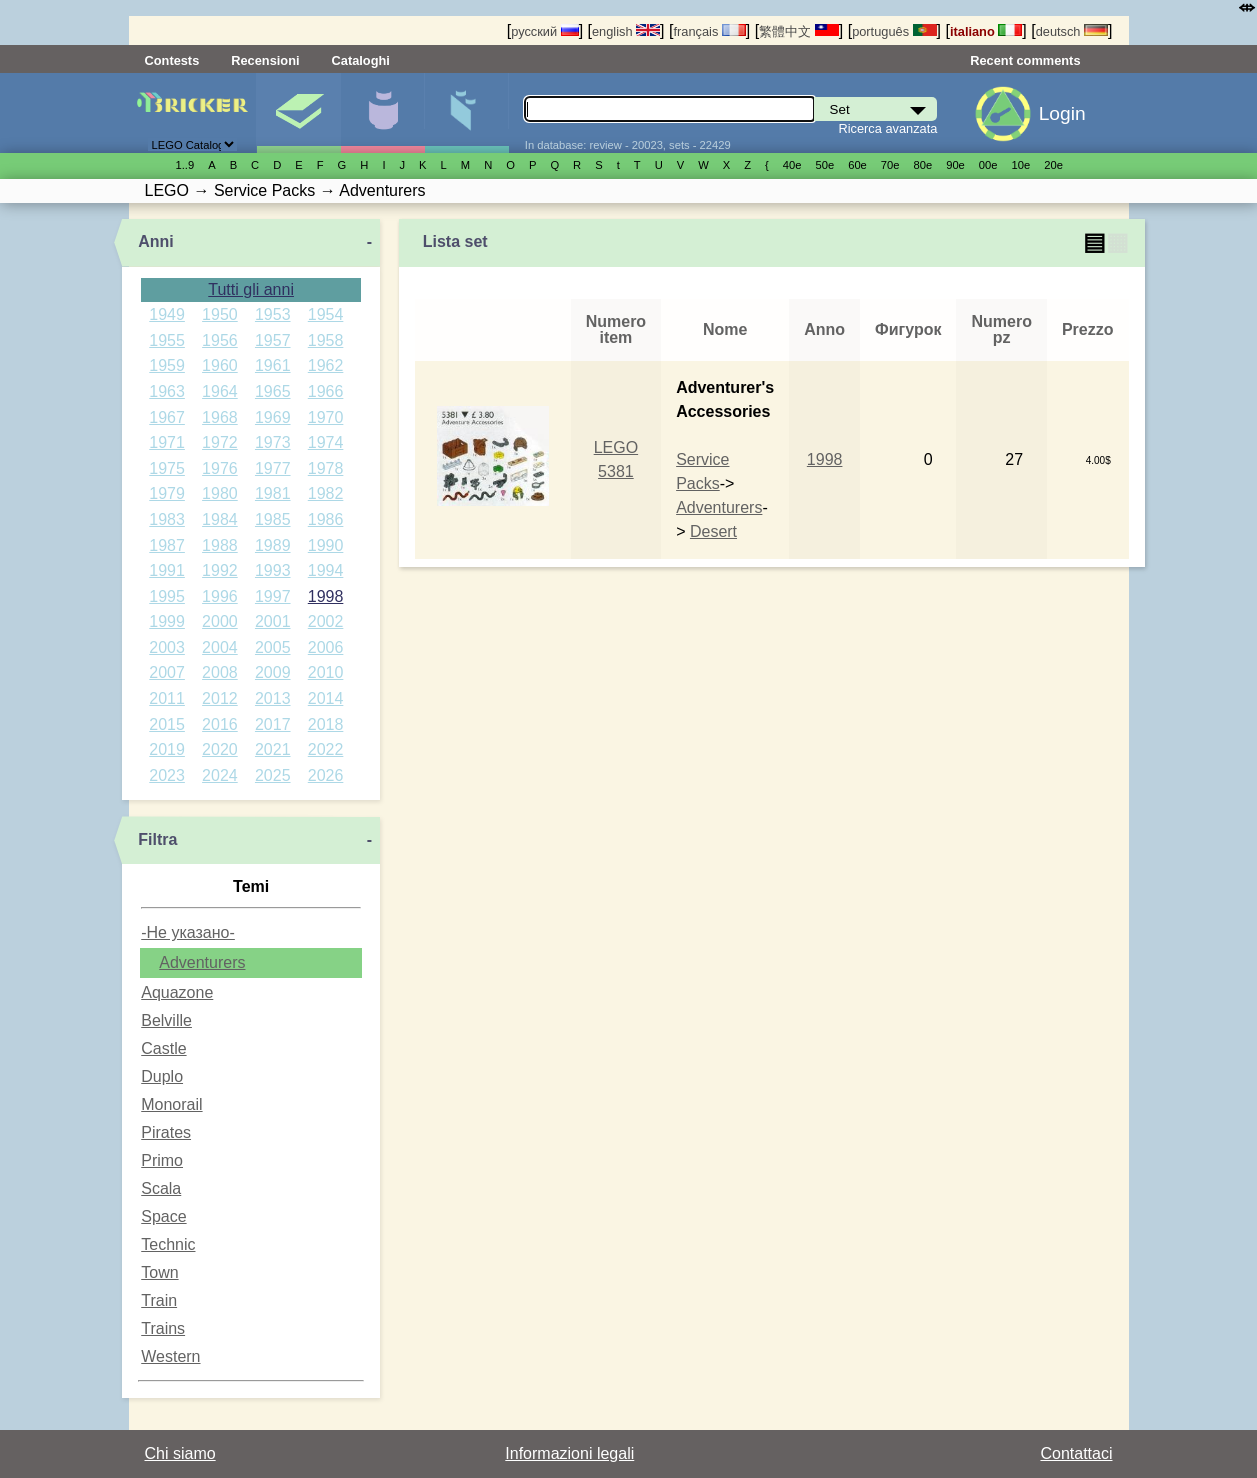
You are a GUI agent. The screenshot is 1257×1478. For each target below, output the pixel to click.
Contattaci (1076, 1453)
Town (159, 1272)
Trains (163, 1328)
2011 (167, 698)
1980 (220, 493)
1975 (167, 468)
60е (857, 165)
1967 (167, 417)
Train (159, 1300)
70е (890, 165)
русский (544, 31)
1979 (167, 493)
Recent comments (1025, 60)
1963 (167, 391)
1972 (220, 442)
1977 (273, 468)
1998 (326, 596)
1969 (273, 417)
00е (988, 165)
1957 (273, 340)
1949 (167, 314)
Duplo (162, 1076)
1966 (326, 391)
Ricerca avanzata (887, 128)
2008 (220, 672)
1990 (326, 545)
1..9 (185, 165)
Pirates (166, 1132)
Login (1062, 113)
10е (1021, 165)
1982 (326, 493)
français (709, 31)
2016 (220, 724)
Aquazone (177, 992)
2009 (273, 672)
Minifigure (382, 113)
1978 (326, 468)
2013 (273, 698)
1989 (273, 545)
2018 (326, 724)
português (894, 31)
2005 (273, 647)
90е (955, 165)
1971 (167, 442)
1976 (220, 468)
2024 (220, 775)
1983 (167, 519)
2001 (273, 621)
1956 (220, 340)
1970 (326, 417)
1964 (220, 391)
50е (824, 165)
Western (170, 1356)
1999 (167, 621)
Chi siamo (180, 1453)
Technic (168, 1244)
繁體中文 (799, 31)
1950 (220, 314)
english (626, 31)
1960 (220, 365)
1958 (326, 340)
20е (1053, 165)
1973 (273, 442)
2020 (220, 749)
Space (163, 1216)
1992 (220, 570)
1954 (326, 314)
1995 (167, 596)
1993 (273, 570)
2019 (167, 749)
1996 (220, 596)
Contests (172, 60)
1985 (273, 519)
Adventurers (202, 962)
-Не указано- (188, 932)
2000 (220, 621)
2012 (220, 698)
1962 (326, 365)
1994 (326, 570)
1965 (273, 391)
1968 (220, 417)
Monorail (171, 1104)
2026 (326, 775)
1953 (273, 314)
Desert (713, 531)
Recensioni (265, 60)
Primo (162, 1160)
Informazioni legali (569, 1453)
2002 (326, 621)
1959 (167, 365)
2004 (220, 647)
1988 (220, 545)
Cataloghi (361, 60)
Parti (466, 113)
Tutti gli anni (251, 289)
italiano (986, 31)
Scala (161, 1188)
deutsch (1072, 31)
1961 (273, 365)
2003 (167, 647)
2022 (326, 749)
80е (923, 165)
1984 (220, 519)
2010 (326, 672)
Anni (156, 241)
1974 (326, 442)
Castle (163, 1048)
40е (792, 165)
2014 (326, 698)
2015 (167, 724)
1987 (167, 545)
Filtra (157, 839)
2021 (273, 749)
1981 (273, 493)
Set (298, 113)
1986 (326, 519)
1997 (273, 596)
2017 (273, 724)
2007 (167, 672)
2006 (326, 647)
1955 (167, 340)
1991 (167, 570)
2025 (273, 775)
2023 (167, 775)
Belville (166, 1020)
